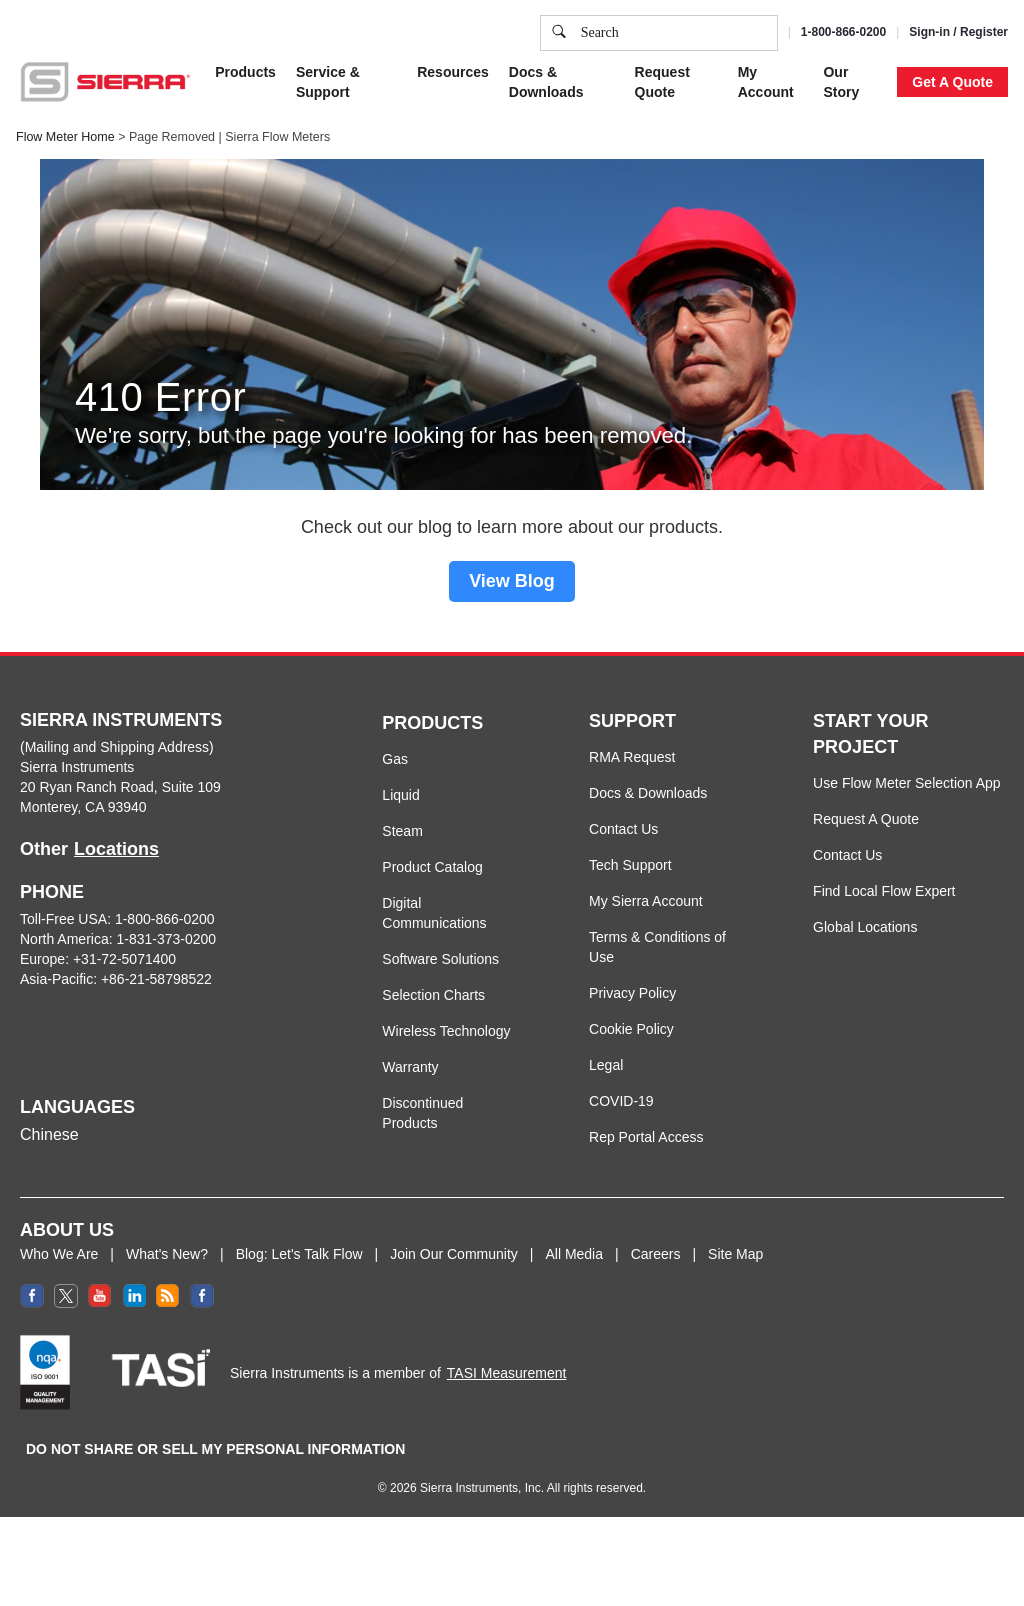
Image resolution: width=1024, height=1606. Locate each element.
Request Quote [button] (662, 82)
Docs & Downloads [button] (546, 82)
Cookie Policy (631, 1029)
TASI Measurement (507, 1373)
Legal (606, 1065)
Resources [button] (453, 72)
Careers (656, 1254)
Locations (116, 849)
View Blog (512, 581)
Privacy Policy (632, 993)
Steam (402, 831)
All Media (574, 1254)
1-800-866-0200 (843, 32)
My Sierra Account (646, 901)
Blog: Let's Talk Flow (299, 1254)
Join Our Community (454, 1254)
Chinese (49, 1134)
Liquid (400, 795)
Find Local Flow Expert (884, 891)
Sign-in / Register (958, 32)
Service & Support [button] (328, 82)
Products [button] (245, 72)
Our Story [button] (841, 82)
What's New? (167, 1254)
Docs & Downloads (648, 793)
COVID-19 (621, 1101)
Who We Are (59, 1254)
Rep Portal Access (646, 1137)
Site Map (735, 1254)
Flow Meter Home (65, 137)
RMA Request (632, 757)
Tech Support (630, 865)
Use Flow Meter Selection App (907, 783)
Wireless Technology (446, 1031)
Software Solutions (440, 959)
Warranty (410, 1067)
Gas (395, 759)
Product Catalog (432, 867)
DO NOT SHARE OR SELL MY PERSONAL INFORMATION (215, 1449)
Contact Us (623, 829)
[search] (559, 33)
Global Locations (865, 927)
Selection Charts (433, 995)
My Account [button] (766, 82)
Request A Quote (866, 819)
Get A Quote (952, 82)
